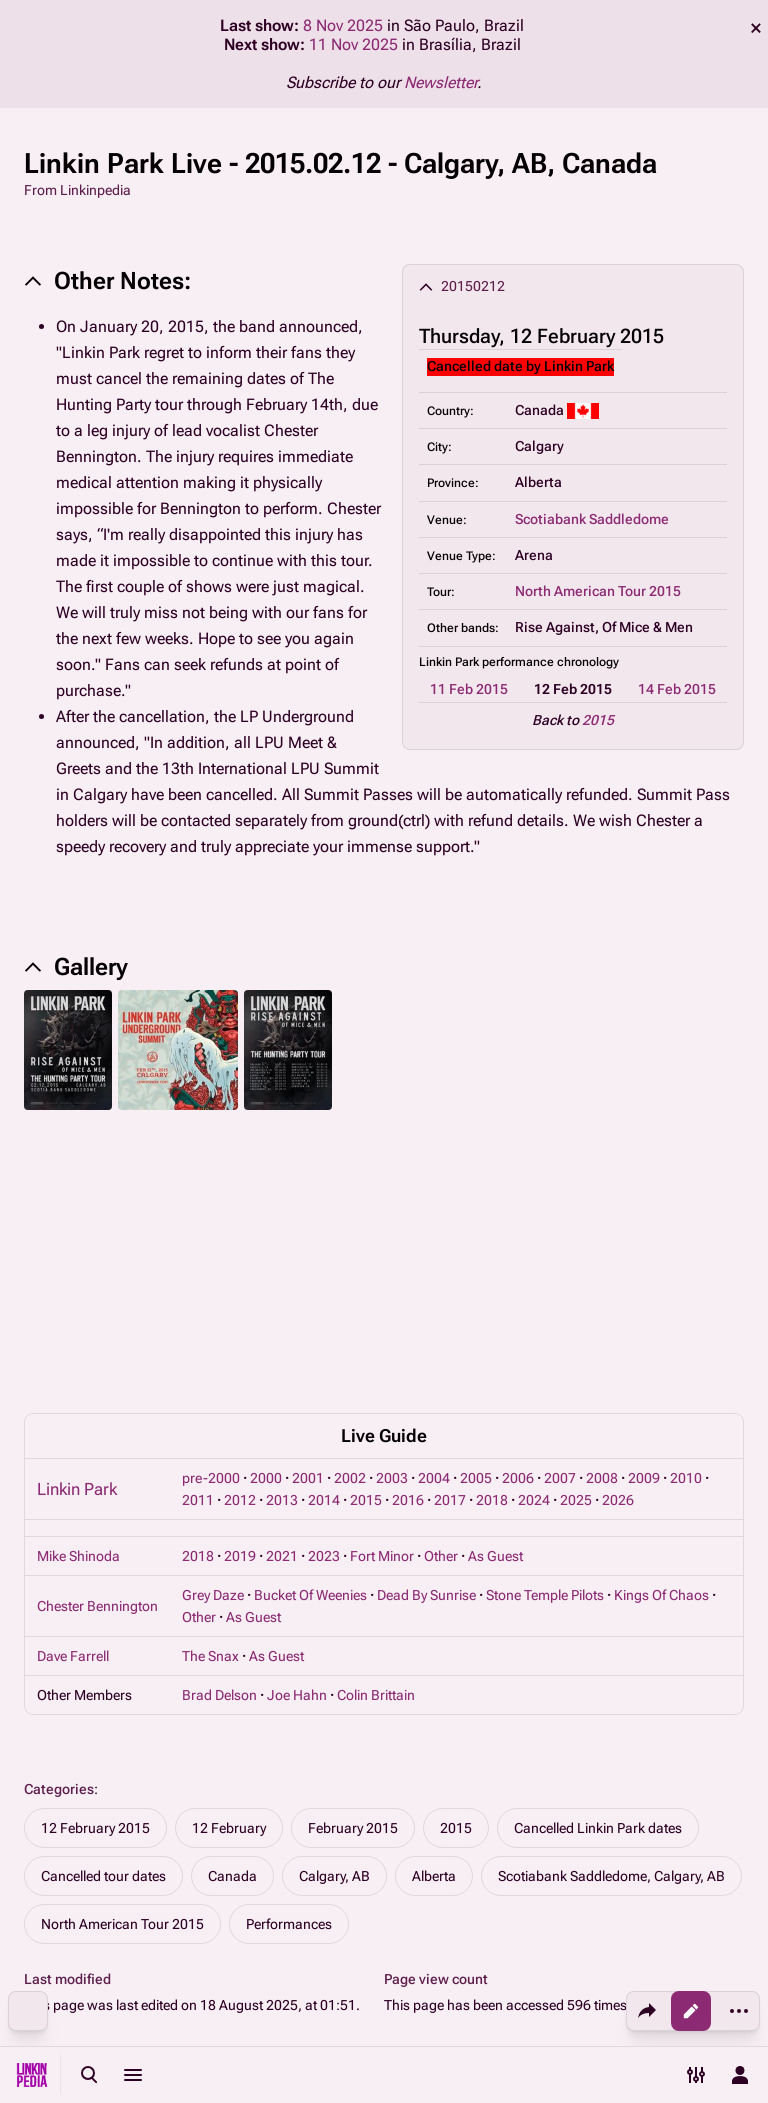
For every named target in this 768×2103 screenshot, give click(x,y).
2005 (476, 1206)
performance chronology (550, 662)
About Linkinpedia (673, 1965)
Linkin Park (77, 1217)
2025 (576, 1228)
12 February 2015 (95, 1556)
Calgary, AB (334, 1604)
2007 (560, 1206)
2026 (618, 1228)
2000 (266, 1206)
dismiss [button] (756, 28)
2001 (308, 1206)
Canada (232, 1604)
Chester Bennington (97, 1334)
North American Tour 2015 (598, 591)
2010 (686, 1206)
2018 (492, 1228)
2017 (450, 1228)
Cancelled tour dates (103, 1604)
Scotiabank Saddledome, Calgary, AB (611, 1604)
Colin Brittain (376, 1423)
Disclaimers (493, 2003)
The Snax (210, 1384)
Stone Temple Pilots (545, 1323)
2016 (408, 1228)
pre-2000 (211, 1206)
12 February (229, 1556)
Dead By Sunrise (426, 1323)
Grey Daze (213, 1323)
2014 (324, 1228)
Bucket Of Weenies (310, 1323)
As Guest (495, 1284)
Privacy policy (498, 1965)
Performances (289, 1652)
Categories (59, 1517)
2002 (350, 1206)
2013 (282, 1228)
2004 (434, 1206)
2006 (518, 1206)
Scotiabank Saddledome (592, 519)
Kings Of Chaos (661, 1323)
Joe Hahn (297, 1423)
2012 (240, 1228)
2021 (282, 1284)
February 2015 (353, 1556)
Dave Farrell (73, 1384)
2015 (598, 720)
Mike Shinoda (78, 1284)
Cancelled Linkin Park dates (598, 1556)
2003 (392, 1206)
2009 (644, 1206)
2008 (602, 1206)
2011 (198, 1228)
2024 (534, 1228)
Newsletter (440, 82)
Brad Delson (219, 1423)
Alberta (434, 1604)
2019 (240, 1284)
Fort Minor (382, 1284)
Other (441, 1284)
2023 (324, 1284)
